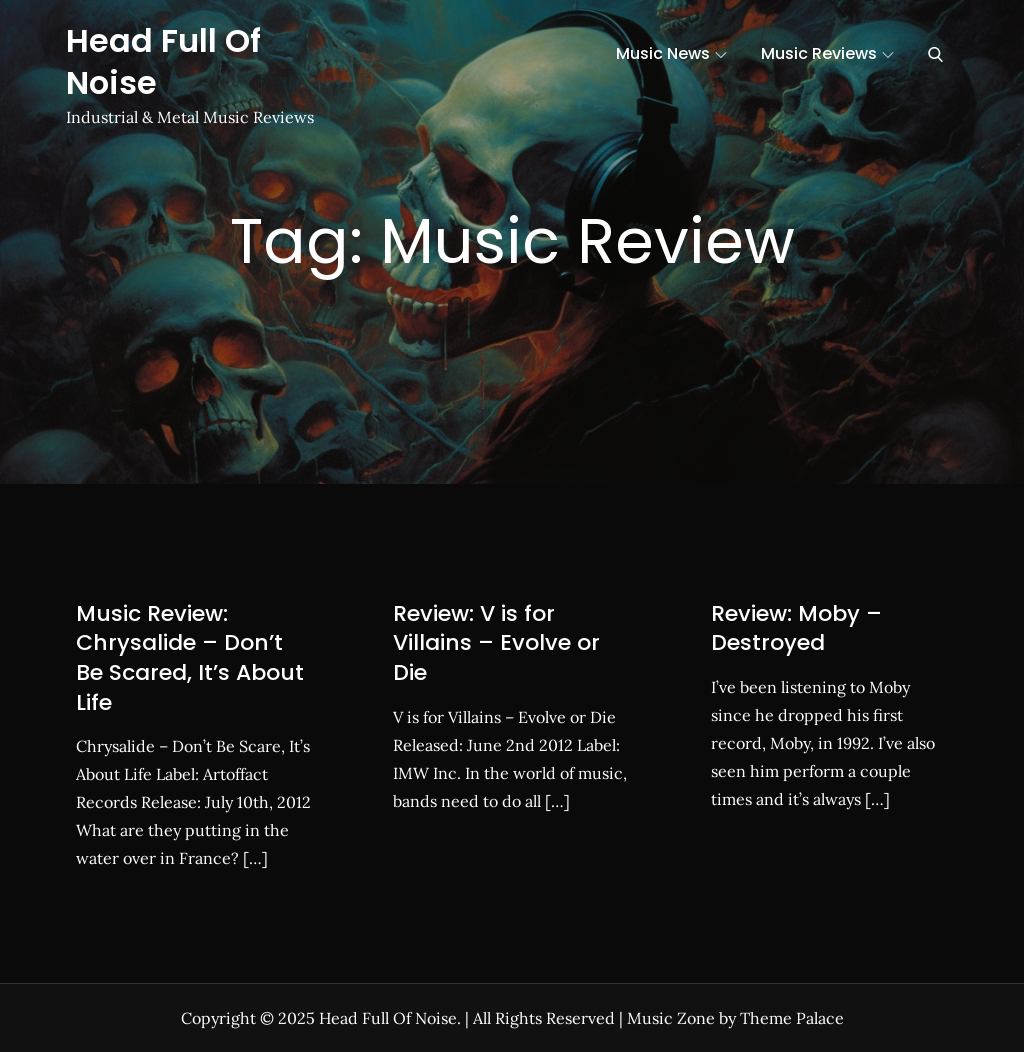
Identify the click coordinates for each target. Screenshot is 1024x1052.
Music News (671, 53)
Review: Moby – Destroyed (796, 628)
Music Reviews (827, 53)
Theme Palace (792, 1018)
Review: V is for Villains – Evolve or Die (496, 643)
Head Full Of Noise (163, 61)
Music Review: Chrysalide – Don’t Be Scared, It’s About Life (190, 658)
